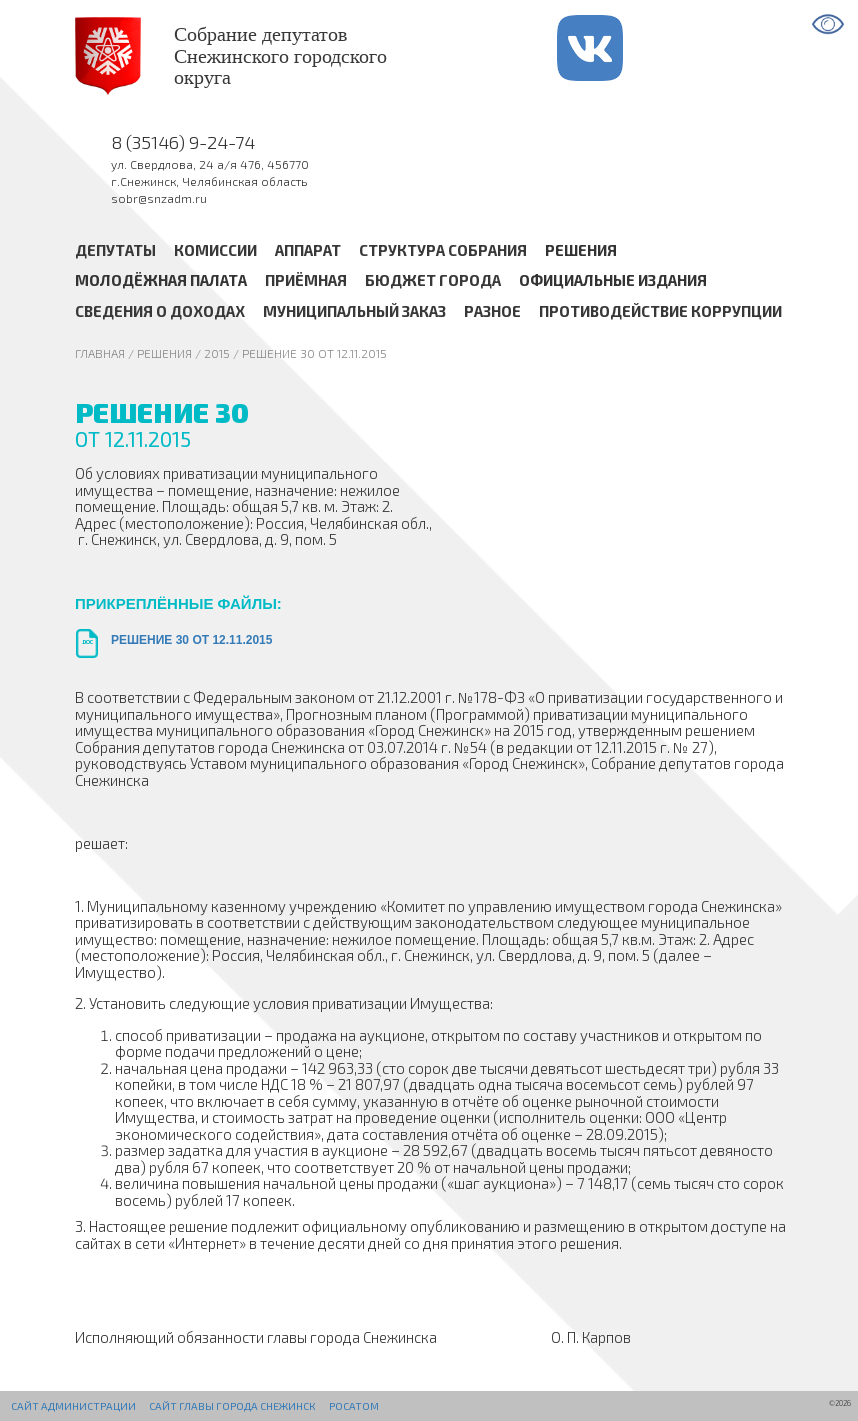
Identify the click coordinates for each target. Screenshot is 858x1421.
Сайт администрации (73, 1406)
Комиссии (215, 250)
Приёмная (306, 281)
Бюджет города (433, 281)
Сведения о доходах (160, 311)
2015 (217, 353)
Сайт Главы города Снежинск (232, 1406)
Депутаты (115, 250)
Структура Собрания (443, 250)
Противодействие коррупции (660, 311)
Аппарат (308, 250)
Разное (492, 311)
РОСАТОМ (354, 1406)
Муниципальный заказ (354, 311)
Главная (100, 353)
